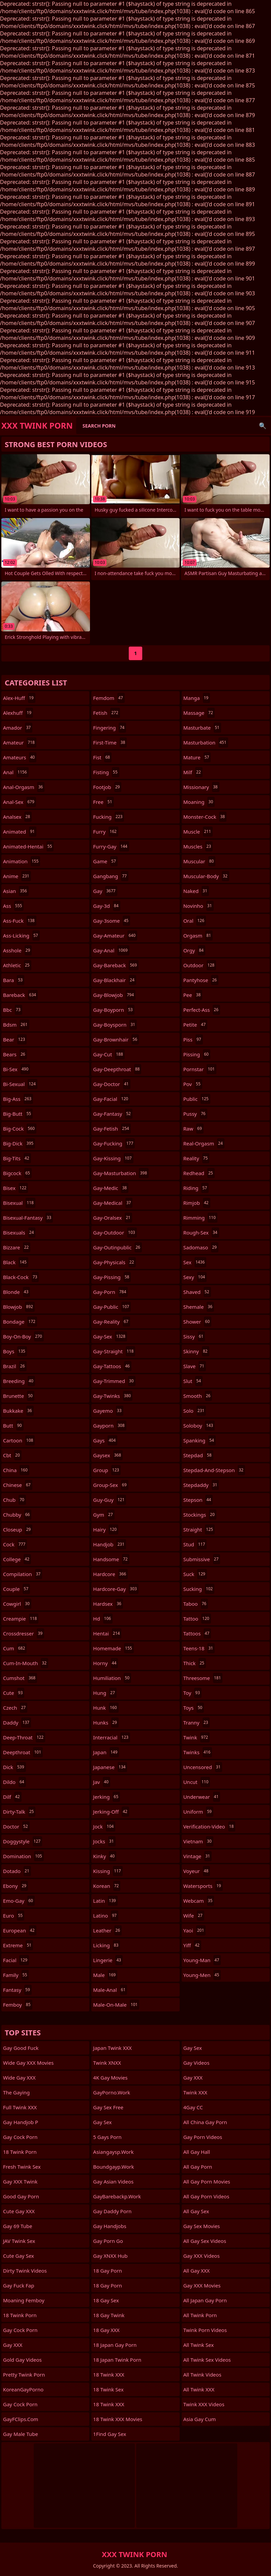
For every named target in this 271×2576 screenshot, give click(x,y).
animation (21, 861)
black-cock (21, 1277)
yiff (192, 1945)
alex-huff (19, 698)
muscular (199, 861)
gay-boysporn (115, 1025)
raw (193, 1128)
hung (105, 1693)
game (105, 861)
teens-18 (199, 1648)
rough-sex (201, 1232)
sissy (194, 1336)
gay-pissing (112, 1277)
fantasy (17, 1990)
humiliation (112, 1678)
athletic (17, 965)
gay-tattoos (112, 1366)
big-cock (19, 1128)
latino (105, 1915)
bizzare (16, 1247)
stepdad (198, 1455)
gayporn (109, 1425)
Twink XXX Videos (203, 2404)
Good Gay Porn (21, 2196)
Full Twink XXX (20, 2107)
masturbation (205, 742)
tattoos (197, 1633)
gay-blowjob (114, 995)
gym (103, 1515)
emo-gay (19, 1901)
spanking (199, 1440)
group (107, 1470)
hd (103, 1619)
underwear (201, 1797)
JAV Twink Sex (19, 2241)
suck (195, 1574)
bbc (12, 1010)
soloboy (199, 1425)
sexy (195, 1277)
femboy (17, 2005)
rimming (200, 1218)
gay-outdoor (115, 1232)
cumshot (20, 1678)
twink (196, 1737)
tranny (196, 1722)
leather (107, 1930)
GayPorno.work (111, 2092)
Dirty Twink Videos (25, 2270)
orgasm (198, 935)
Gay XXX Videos (201, 2255)
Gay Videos (196, 2062)
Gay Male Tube (20, 2434)
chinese (17, 1485)
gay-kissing (113, 1158)
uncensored (202, 1767)
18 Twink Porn (20, 2151)
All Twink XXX (198, 2389)
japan (106, 1752)
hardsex (108, 1604)
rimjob (196, 1203)
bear (15, 1039)
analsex (17, 817)
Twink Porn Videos (205, 2330)
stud (195, 1544)
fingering (109, 728)
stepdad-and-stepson (214, 1470)
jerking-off (111, 1812)
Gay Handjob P (20, 2122)
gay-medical (112, 1203)
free (103, 802)
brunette (18, 1396)
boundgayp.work (113, 2166)
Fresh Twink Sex (22, 2166)
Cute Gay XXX (19, 2211)
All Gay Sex (196, 2211)
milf (193, 772)
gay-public (112, 1307)
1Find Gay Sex (109, 2434)
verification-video (209, 1826)
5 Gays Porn (107, 2137)
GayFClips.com (20, 2419)
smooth (197, 1396)
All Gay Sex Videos (204, 2241)
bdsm (16, 1025)
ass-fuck (19, 921)
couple (16, 1589)
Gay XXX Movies (202, 2285)
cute (13, 1693)
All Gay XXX (196, 2270)
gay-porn (110, 1292)
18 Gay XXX (106, 2330)
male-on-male (116, 2005)
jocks (104, 1841)
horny (105, 1663)
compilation (22, 1574)
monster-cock (205, 817)
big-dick (19, 1143)
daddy (17, 1722)
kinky (104, 1856)
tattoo (197, 1619)
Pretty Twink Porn (24, 2374)
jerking (106, 1797)
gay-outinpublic (117, 1247)
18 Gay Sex (106, 2300)
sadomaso (200, 1247)
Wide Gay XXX (19, 2077)
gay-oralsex (112, 1218)
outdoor (199, 965)
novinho (198, 906)
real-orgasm (203, 1143)
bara (13, 980)
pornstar (199, 1069)
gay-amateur (115, 935)
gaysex (108, 1455)
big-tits (17, 1158)
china (16, 1470)
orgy (194, 950)
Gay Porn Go (108, 2241)
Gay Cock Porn (20, 2137)
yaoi (194, 1930)
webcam (198, 1901)
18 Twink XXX (108, 2374)
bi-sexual (20, 1084)
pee (193, 995)
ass (13, 906)
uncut (196, 1782)
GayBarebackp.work (117, 2196)
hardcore (110, 1574)
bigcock (17, 1173)
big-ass (18, 1099)
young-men (202, 1975)
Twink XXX (195, 2092)
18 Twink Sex (108, 2389)
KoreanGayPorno (23, 2389)
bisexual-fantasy (28, 1218)
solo (194, 1411)
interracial (111, 1737)
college (17, 1559)
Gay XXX (12, 2344)
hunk (105, 1708)
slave (194, 1366)
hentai (107, 1633)
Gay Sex (102, 2122)
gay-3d (106, 906)
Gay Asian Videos (113, 2181)
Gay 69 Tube (17, 2226)
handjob (109, 1544)
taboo (195, 1604)
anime (17, 876)
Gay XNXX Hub (110, 2255)
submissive (201, 1559)
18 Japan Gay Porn (115, 2344)
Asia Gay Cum (199, 2419)
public (196, 1099)
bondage (20, 1322)
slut (193, 1381)
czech (15, 1708)
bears (15, 1054)
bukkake (18, 1411)
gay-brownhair (116, 1039)
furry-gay (111, 846)
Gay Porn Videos (202, 2137)
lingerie (108, 1960)
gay (105, 891)
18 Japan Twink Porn (117, 2359)
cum (15, 1648)
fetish (106, 713)
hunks (106, 1722)
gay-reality (111, 1322)
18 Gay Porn (107, 2270)
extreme (18, 1945)
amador (17, 728)
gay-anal (111, 950)
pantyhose (200, 980)
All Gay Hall (196, 2151)
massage (199, 713)
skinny (196, 1351)
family (16, 1975)
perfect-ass (201, 1010)
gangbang (110, 876)
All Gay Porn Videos (206, 2196)
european (19, 1930)
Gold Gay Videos (22, 2359)
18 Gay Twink (108, 2315)
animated (19, 831)
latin (105, 1901)
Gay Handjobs (109, 2226)
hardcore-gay (116, 1589)
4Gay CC (193, 2107)
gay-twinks (112, 1396)
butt (13, 1425)
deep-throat (24, 1737)
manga (196, 698)
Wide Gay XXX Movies (28, 2062)
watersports (203, 1886)
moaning (199, 802)
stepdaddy (201, 1485)
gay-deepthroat (117, 1069)
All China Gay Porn (205, 2122)
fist (102, 757)
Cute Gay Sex (18, 2255)
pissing (196, 1054)
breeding (19, 1381)
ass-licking (21, 935)
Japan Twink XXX (112, 2047)
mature (197, 757)
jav (101, 1782)
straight (199, 1529)
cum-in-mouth (25, 1663)
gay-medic (110, 1188)
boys (15, 1351)
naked (196, 891)
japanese (110, 1767)
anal (16, 772)
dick (14, 1767)
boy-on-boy (23, 1336)
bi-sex (16, 1069)
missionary (201, 787)
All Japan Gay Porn (205, 2300)
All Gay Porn (197, 2166)
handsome (111, 1559)
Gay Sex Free (108, 2107)
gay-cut (108, 1054)
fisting (106, 772)
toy (192, 1693)
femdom (108, 698)
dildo (14, 1782)
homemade (113, 1648)
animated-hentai (28, 846)
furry (105, 831)
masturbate (202, 728)
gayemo (108, 1411)
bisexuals (19, 1232)
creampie (20, 1619)
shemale (198, 1307)
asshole (17, 950)
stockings (199, 1515)
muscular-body (206, 876)
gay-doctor (111, 1084)
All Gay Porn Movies (206, 2181)
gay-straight (114, 1351)
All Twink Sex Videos (207, 2359)
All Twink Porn (200, 2315)
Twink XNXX (107, 2062)
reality (196, 1158)
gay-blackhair (114, 980)
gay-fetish (111, 1128)
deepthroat (23, 1752)
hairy (105, 1529)
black (15, 1262)
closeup (17, 1529)
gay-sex (110, 1336)
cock (15, 1544)
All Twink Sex (198, 2344)
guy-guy (109, 1500)
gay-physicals (114, 1262)
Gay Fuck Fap (18, 2285)
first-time (110, 742)
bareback (20, 995)
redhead (199, 1173)
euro (13, 1915)
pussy (195, 1114)
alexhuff (18, 713)
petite (195, 1025)
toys (193, 1708)
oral (194, 921)
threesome (203, 1678)
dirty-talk (19, 1812)
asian (16, 891)
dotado (17, 1871)
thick (194, 1663)
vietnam (198, 1841)
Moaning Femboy (23, 2300)
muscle (198, 831)
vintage (197, 1856)
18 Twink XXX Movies (117, 2419)
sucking (199, 1589)
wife (193, 1915)
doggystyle (22, 1841)
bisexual (19, 1203)
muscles (198, 846)
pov (192, 1084)
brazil (15, 1366)
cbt (12, 1455)
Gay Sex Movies (201, 2226)
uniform (198, 1812)
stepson (198, 1500)
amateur (19, 742)
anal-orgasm (23, 787)
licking (106, 1945)
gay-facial (111, 1099)
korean (106, 1886)
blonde (16, 1292)
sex (195, 1262)
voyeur (196, 1871)
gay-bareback (116, 965)
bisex (15, 1188)
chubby (17, 1515)
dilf (12, 1797)
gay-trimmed (114, 1381)
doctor (16, 1826)
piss (193, 1039)
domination (23, 1856)
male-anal (110, 1990)
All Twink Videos (202, 2374)
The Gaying (16, 2092)
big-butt (18, 1114)
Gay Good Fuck (20, 2047)
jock (104, 1826)
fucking (108, 817)
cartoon (19, 1440)
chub (14, 1500)
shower (197, 1322)
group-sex (110, 1485)
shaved (197, 1292)
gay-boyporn (113, 1010)
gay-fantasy (112, 1114)
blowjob (19, 1307)
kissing (107, 1871)
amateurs (19, 757)
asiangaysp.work (113, 2151)
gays (105, 1440)
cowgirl (17, 1604)
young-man (202, 1960)
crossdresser (23, 1633)
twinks (197, 1752)
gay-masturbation (121, 1173)
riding (196, 1188)
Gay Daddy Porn (112, 2211)
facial (16, 1960)
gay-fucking (114, 1143)
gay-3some (111, 921)
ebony (15, 1886)
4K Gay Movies (110, 2077)
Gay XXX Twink (20, 2181)
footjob (107, 787)
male (105, 1975)
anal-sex (19, 802)
